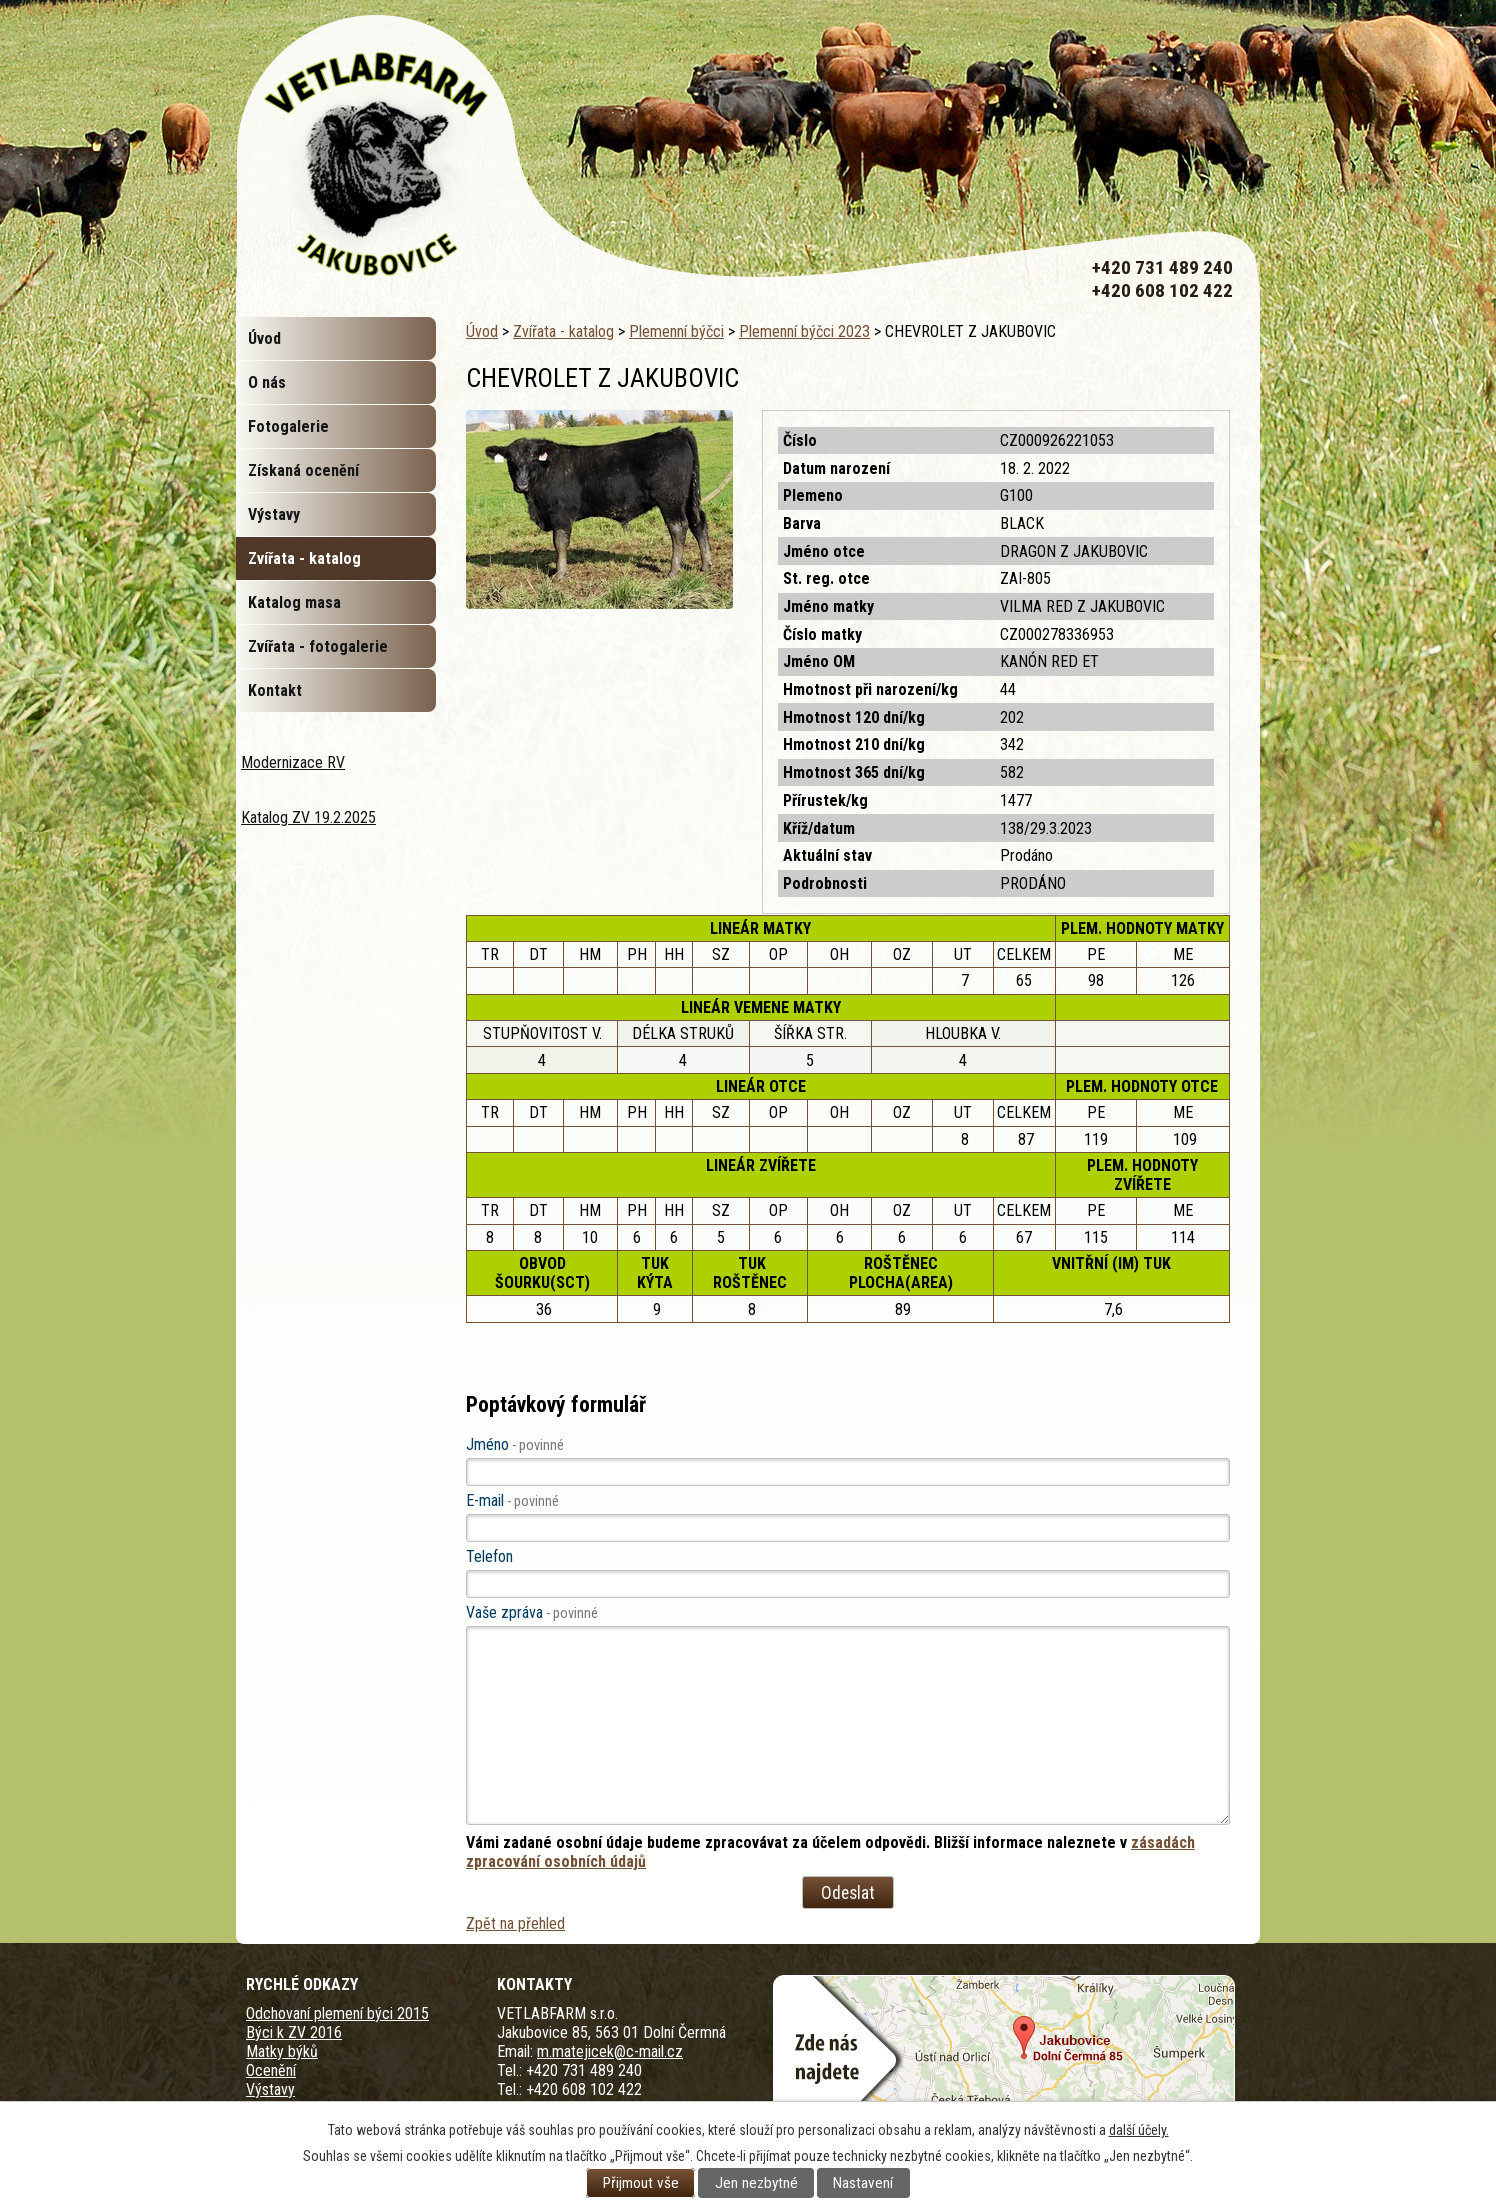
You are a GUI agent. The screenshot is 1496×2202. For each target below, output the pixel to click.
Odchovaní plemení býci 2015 (337, 2013)
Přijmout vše (641, 2183)
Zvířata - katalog (563, 331)
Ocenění (271, 2070)
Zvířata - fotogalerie (318, 646)
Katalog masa (294, 602)
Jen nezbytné (756, 2183)
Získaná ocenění (303, 470)
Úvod (482, 331)
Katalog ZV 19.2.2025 (308, 817)
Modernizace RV (293, 762)
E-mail (512, 1500)
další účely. (1139, 2130)
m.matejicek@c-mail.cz (610, 2051)
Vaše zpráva (532, 1612)
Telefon (489, 1556)
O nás (267, 382)
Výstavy (274, 514)
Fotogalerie (288, 426)
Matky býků (282, 2051)
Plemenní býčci (676, 331)
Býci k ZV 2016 (294, 2032)
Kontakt (275, 690)
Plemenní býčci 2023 (804, 331)
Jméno (515, 1444)
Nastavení (863, 2183)
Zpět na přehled (515, 1923)
